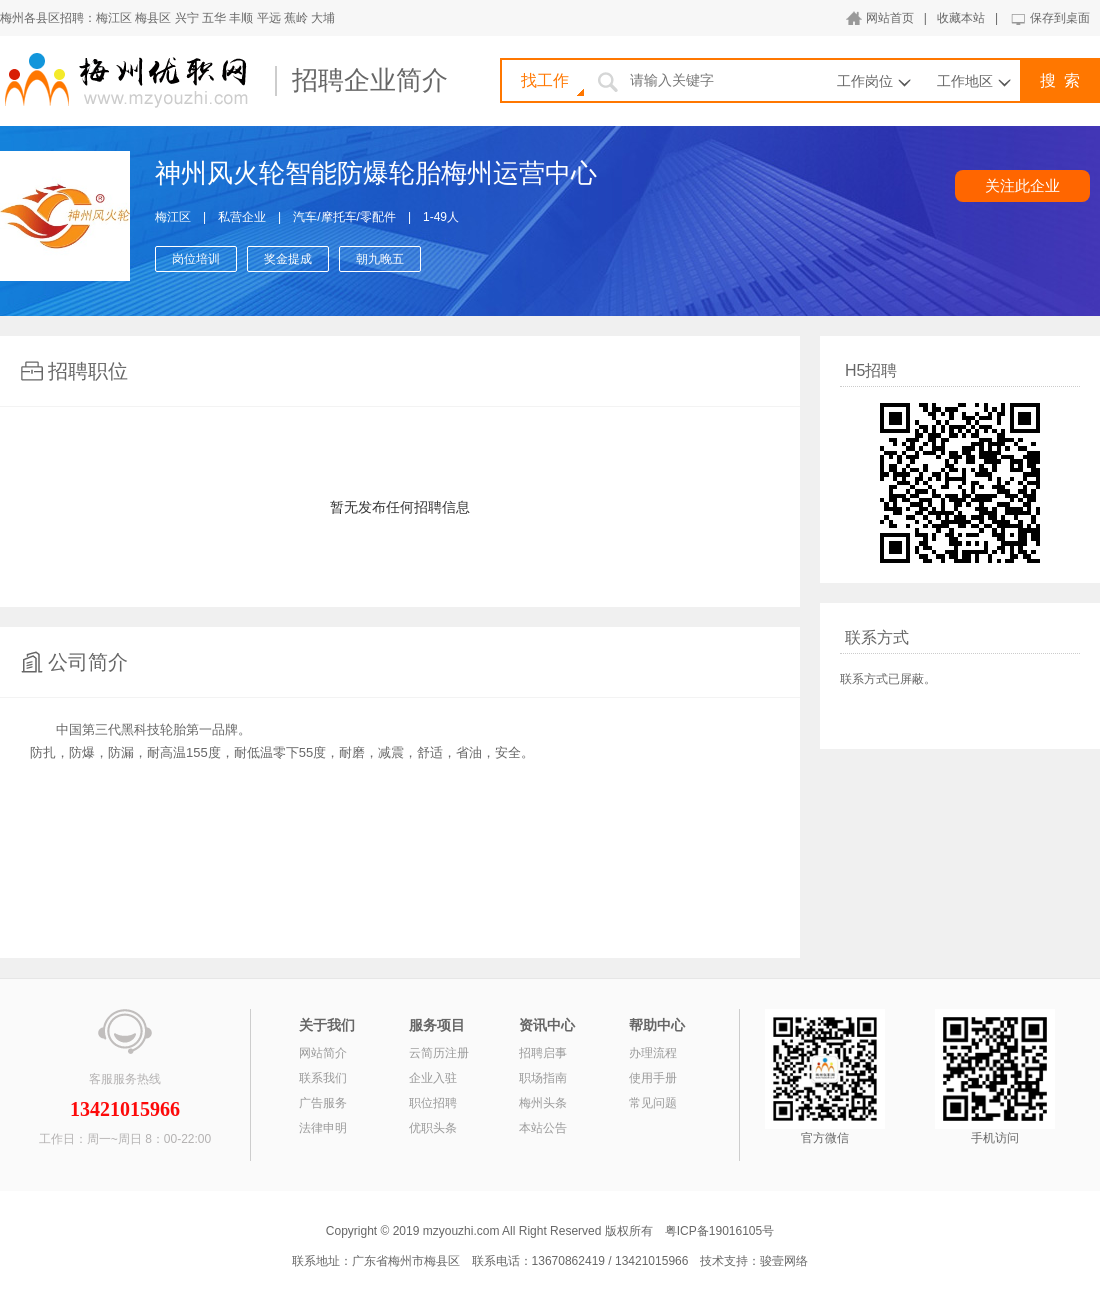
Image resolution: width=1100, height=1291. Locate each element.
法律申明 (323, 1128)
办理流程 (653, 1053)
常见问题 (653, 1103)
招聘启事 (543, 1053)
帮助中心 (657, 1025)
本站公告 (543, 1128)
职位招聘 (433, 1103)
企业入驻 (433, 1078)
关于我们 (327, 1025)
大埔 (323, 18)
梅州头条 (543, 1103)
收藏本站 (961, 18)
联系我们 (323, 1078)
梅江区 (114, 18)
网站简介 (323, 1053)
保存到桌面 (1060, 18)
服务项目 (437, 1025)
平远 (269, 18)
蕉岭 (296, 18)
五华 (214, 18)
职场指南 (543, 1078)
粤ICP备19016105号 (719, 1231)
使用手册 (653, 1078)
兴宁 (187, 18)
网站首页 (890, 18)
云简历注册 (439, 1053)
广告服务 (323, 1103)
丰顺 (241, 18)
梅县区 (153, 18)
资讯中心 (547, 1025)
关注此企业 (1022, 185)
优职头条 (433, 1128)
